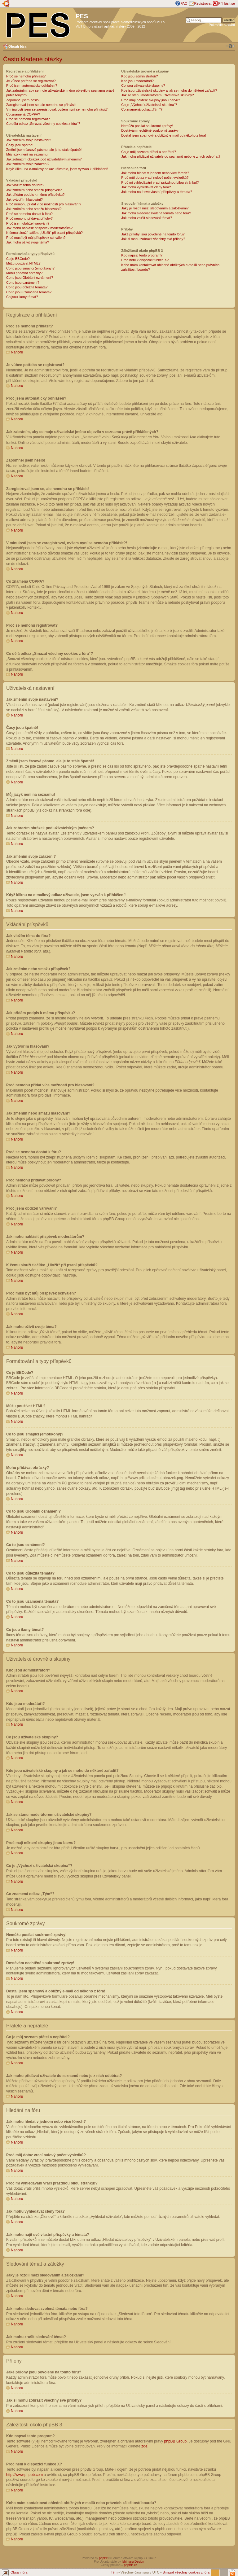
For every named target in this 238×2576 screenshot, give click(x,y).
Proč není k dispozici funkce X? (145, 260)
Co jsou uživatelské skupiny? (143, 85)
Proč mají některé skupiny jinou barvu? (150, 100)
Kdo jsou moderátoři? (137, 81)
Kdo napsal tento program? (141, 255)
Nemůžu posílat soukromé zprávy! (147, 126)
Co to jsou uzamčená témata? (28, 292)
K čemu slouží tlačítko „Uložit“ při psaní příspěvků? (44, 232)
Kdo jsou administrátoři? (139, 76)
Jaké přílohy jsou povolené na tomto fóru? (152, 234)
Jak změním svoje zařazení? (27, 164)
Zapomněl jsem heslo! (23, 100)
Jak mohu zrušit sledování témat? (146, 218)
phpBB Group (175, 2441)
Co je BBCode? (18, 259)
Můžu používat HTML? (23, 263)
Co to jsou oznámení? (22, 282)
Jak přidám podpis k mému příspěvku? (35, 194)
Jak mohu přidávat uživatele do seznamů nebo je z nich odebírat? (170, 156)
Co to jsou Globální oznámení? (29, 277)
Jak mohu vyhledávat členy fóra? (146, 187)
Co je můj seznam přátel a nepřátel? (148, 152)
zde (144, 2446)
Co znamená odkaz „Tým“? (141, 109)
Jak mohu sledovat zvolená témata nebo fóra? (156, 213)
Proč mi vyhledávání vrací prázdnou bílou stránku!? (160, 182)
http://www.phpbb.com (24, 2474)
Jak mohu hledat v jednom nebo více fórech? (155, 173)
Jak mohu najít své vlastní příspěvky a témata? (156, 192)
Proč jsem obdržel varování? (27, 223)
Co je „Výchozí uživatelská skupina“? (149, 105)
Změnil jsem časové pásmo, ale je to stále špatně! (44, 149)
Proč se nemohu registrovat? (28, 119)
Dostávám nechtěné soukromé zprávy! (150, 130)
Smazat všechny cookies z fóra (185, 2572)
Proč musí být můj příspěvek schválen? (35, 237)
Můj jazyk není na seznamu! (27, 154)
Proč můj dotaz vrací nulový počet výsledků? (154, 177)
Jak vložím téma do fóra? (25, 185)
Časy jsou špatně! (19, 145)
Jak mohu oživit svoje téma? (27, 242)
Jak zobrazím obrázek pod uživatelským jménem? (44, 159)
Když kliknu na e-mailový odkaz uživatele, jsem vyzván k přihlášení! (57, 169)
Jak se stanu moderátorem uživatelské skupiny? (157, 95)
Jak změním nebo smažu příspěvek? (34, 190)
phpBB (103, 2558)
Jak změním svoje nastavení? (28, 140)
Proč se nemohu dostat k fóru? (29, 214)
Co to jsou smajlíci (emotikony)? (30, 268)
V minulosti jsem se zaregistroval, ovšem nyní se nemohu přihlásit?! (57, 109)
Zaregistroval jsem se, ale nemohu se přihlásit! (41, 105)
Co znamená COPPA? (23, 114)
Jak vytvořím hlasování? (24, 199)
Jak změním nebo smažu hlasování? (34, 209)
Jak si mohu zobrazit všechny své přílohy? (153, 239)
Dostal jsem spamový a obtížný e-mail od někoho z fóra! (163, 135)
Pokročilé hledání (222, 25)
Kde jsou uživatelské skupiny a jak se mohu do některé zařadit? (169, 90)
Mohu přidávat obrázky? (24, 273)
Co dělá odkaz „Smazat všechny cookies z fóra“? (43, 123)
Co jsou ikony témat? (22, 297)
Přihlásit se (226, 3)
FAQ (184, 3)
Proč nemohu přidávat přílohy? (29, 218)
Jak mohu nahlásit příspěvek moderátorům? (39, 228)
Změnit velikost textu (230, 46)
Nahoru (17, 352)
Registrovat (203, 3)
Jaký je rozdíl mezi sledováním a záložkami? (154, 208)
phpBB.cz (130, 2564)
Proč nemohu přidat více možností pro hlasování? (43, 204)
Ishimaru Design (133, 2561)
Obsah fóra (17, 46)
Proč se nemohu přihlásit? (26, 76)
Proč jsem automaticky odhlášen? (31, 85)
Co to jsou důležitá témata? (26, 287)
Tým (114, 2572)
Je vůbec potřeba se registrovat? (31, 81)
